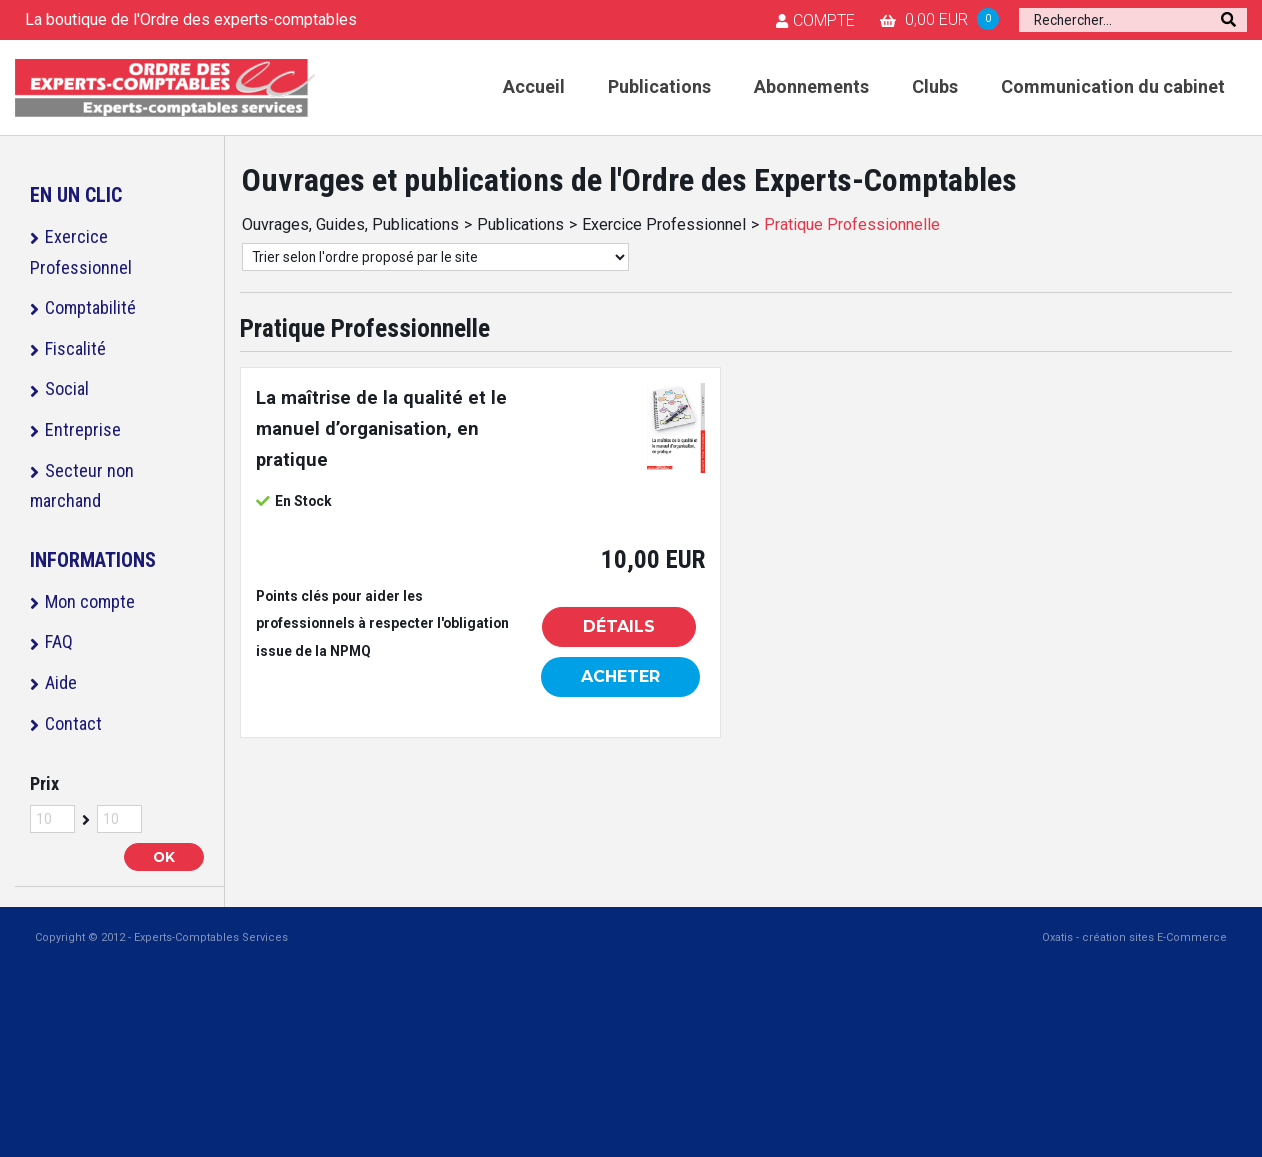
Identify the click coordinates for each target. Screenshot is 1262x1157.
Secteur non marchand (82, 486)
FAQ (59, 641)
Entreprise (83, 429)
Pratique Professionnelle (852, 224)
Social (67, 388)
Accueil (534, 86)
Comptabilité (90, 307)
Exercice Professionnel (81, 252)
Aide (61, 682)
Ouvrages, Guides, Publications (350, 224)
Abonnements (811, 86)
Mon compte (90, 601)
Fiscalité (75, 348)
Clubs (935, 86)
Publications (659, 86)
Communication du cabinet (1113, 86)
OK (164, 857)
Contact (73, 723)
